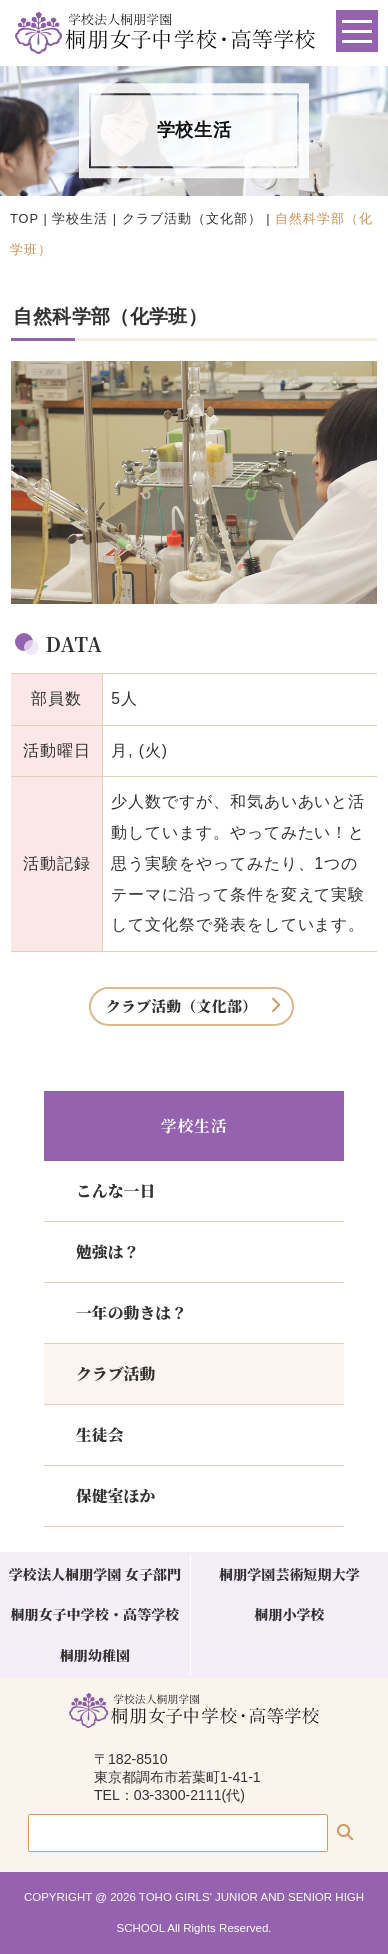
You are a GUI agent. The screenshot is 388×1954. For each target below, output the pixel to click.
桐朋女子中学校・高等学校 (94, 1614)
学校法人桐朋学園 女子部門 (95, 1574)
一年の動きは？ (131, 1312)
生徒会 (100, 1434)
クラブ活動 (115, 1373)
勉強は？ (107, 1251)
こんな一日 (115, 1190)
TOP (24, 218)
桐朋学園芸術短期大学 (289, 1574)
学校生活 (80, 218)
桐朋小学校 (289, 1614)
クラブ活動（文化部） (192, 218)
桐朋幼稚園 (95, 1655)
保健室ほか (115, 1495)
